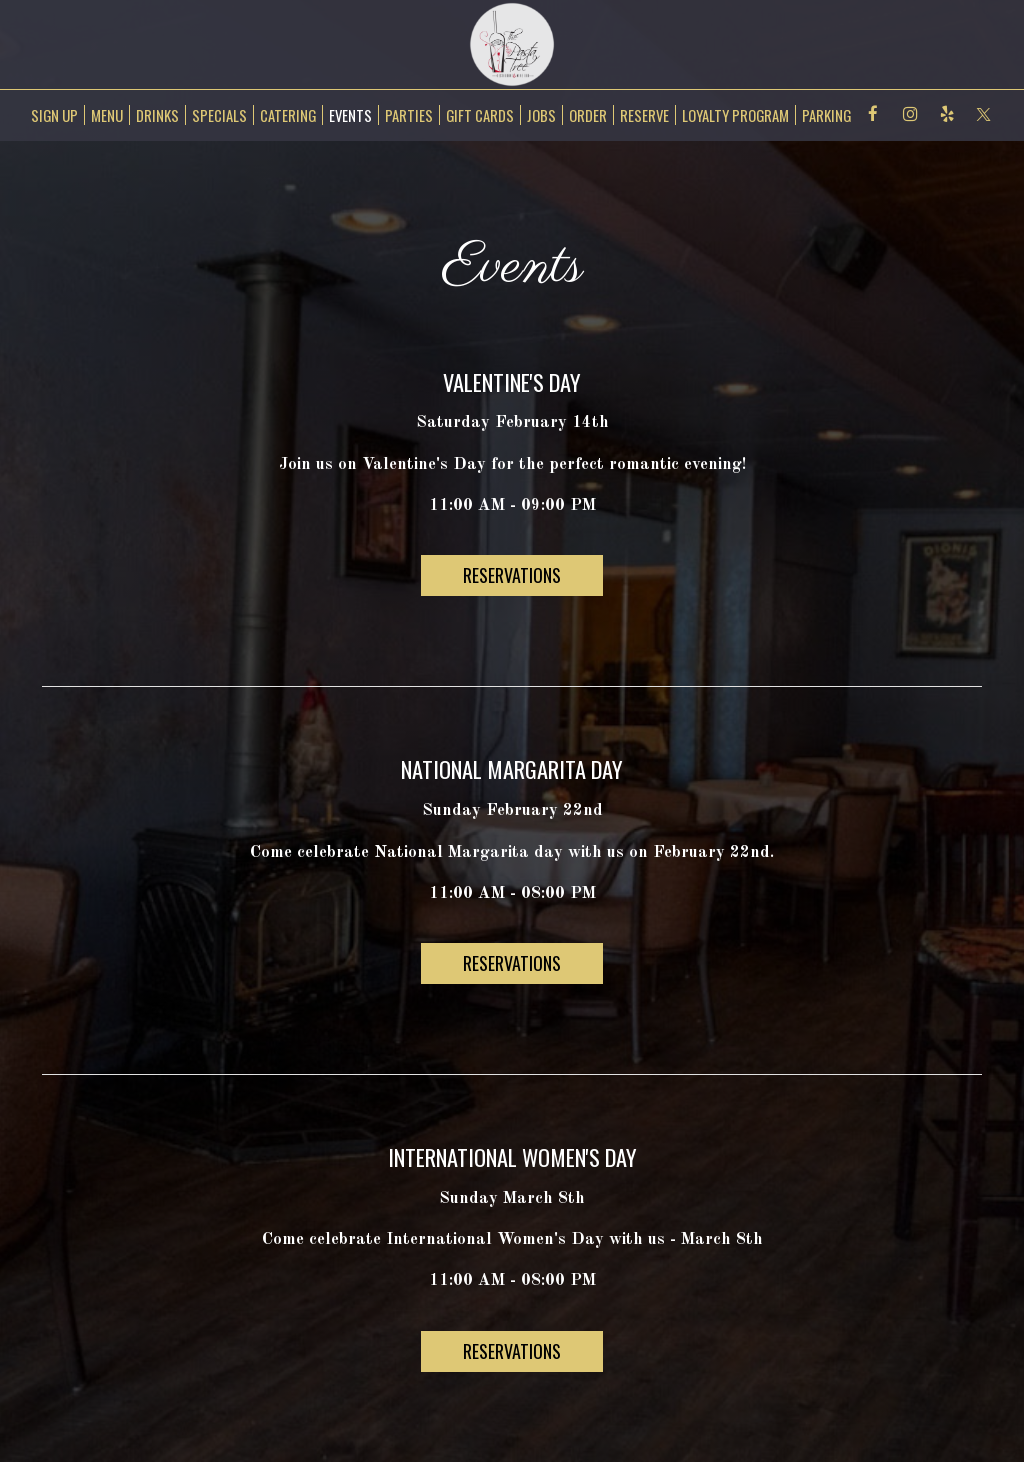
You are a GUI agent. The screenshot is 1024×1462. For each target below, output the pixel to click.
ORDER (588, 115)
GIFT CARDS (480, 115)
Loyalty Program (735, 115)
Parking (826, 115)
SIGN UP (51, 115)
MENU (107, 115)
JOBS (541, 115)
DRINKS (157, 115)
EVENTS (350, 115)
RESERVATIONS (512, 575)
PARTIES (409, 115)
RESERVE (644, 115)
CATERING (288, 115)
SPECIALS (219, 115)
